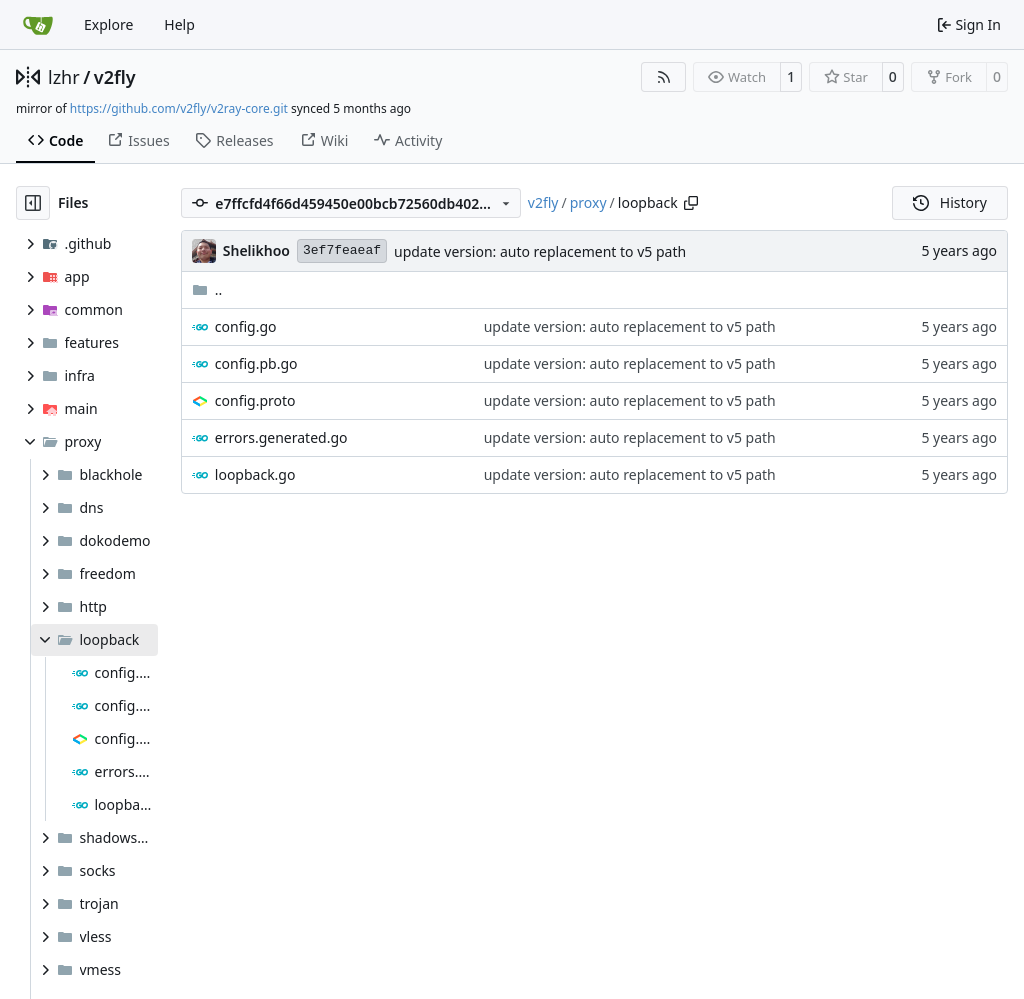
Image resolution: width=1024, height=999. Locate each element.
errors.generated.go (281, 437)
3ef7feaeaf (342, 250)
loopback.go (255, 474)
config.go (246, 326)
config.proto (255, 400)
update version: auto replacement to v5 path (540, 251)
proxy (588, 202)
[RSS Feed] (664, 77)
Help (179, 24)
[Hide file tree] (33, 203)
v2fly (115, 77)
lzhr (64, 77)
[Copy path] (691, 203)
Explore (108, 24)
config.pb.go (256, 363)
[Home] (38, 25)
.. (207, 289)
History (950, 202)
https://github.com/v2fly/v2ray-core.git (179, 108)
